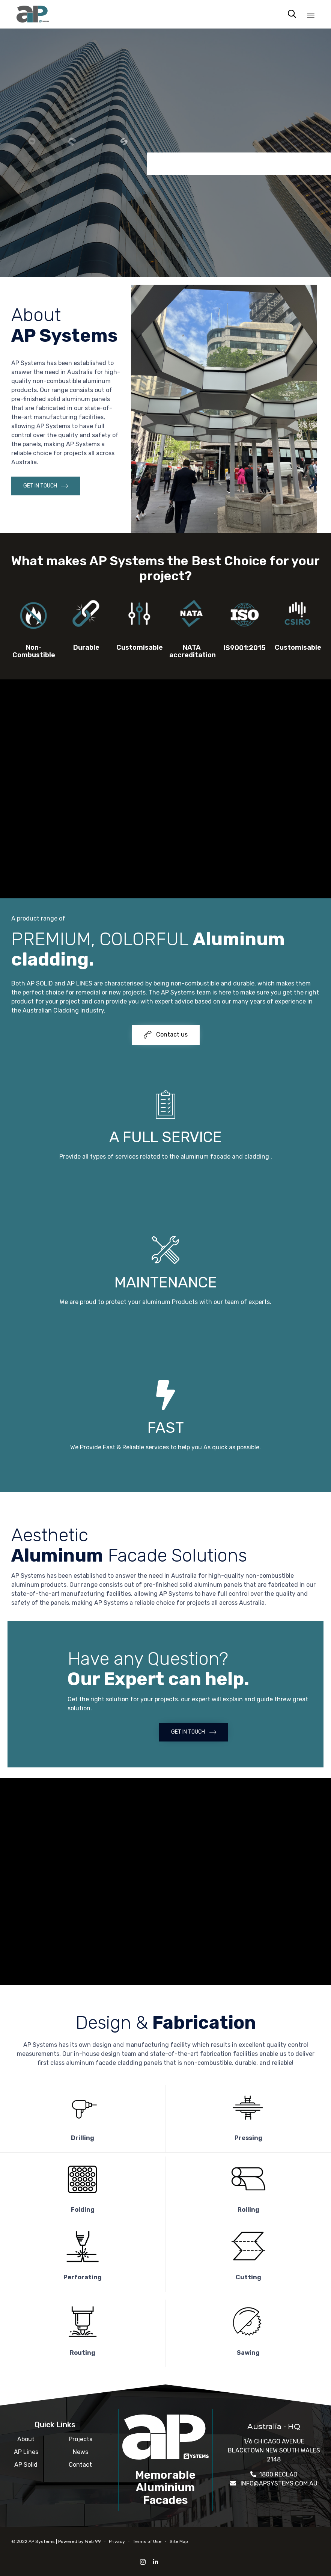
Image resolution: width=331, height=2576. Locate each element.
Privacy (117, 2541)
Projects (80, 2439)
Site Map (179, 2541)
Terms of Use (147, 2541)
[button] (45, 486)
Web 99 (93, 2541)
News (80, 2451)
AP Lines (26, 2451)
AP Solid (26, 2464)
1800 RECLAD (278, 2474)
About (26, 2439)
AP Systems (42, 2541)
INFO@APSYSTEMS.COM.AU (279, 2483)
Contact (80, 2464)
